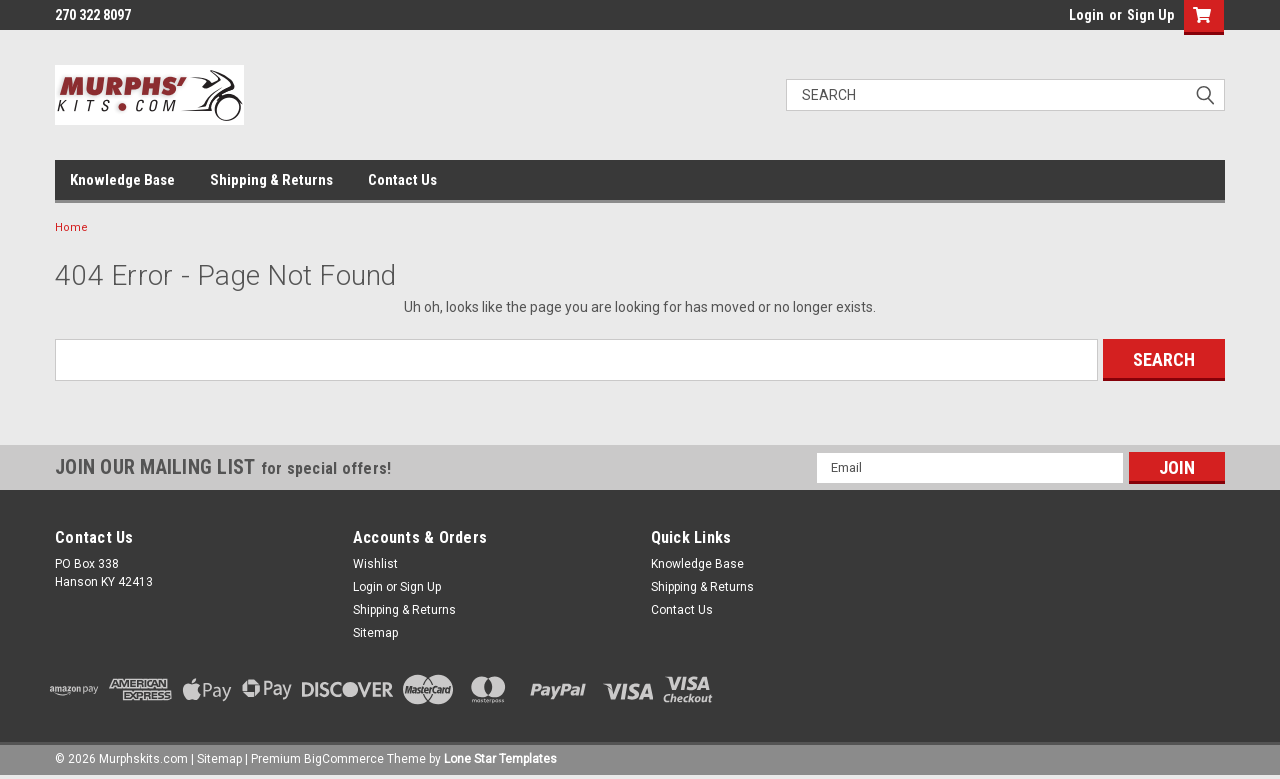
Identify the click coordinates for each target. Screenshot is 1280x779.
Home (71, 227)
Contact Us (402, 180)
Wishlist (375, 564)
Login (1086, 15)
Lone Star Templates (500, 759)
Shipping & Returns (271, 180)
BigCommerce (344, 759)
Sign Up (1150, 15)
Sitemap (375, 633)
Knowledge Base (122, 180)
